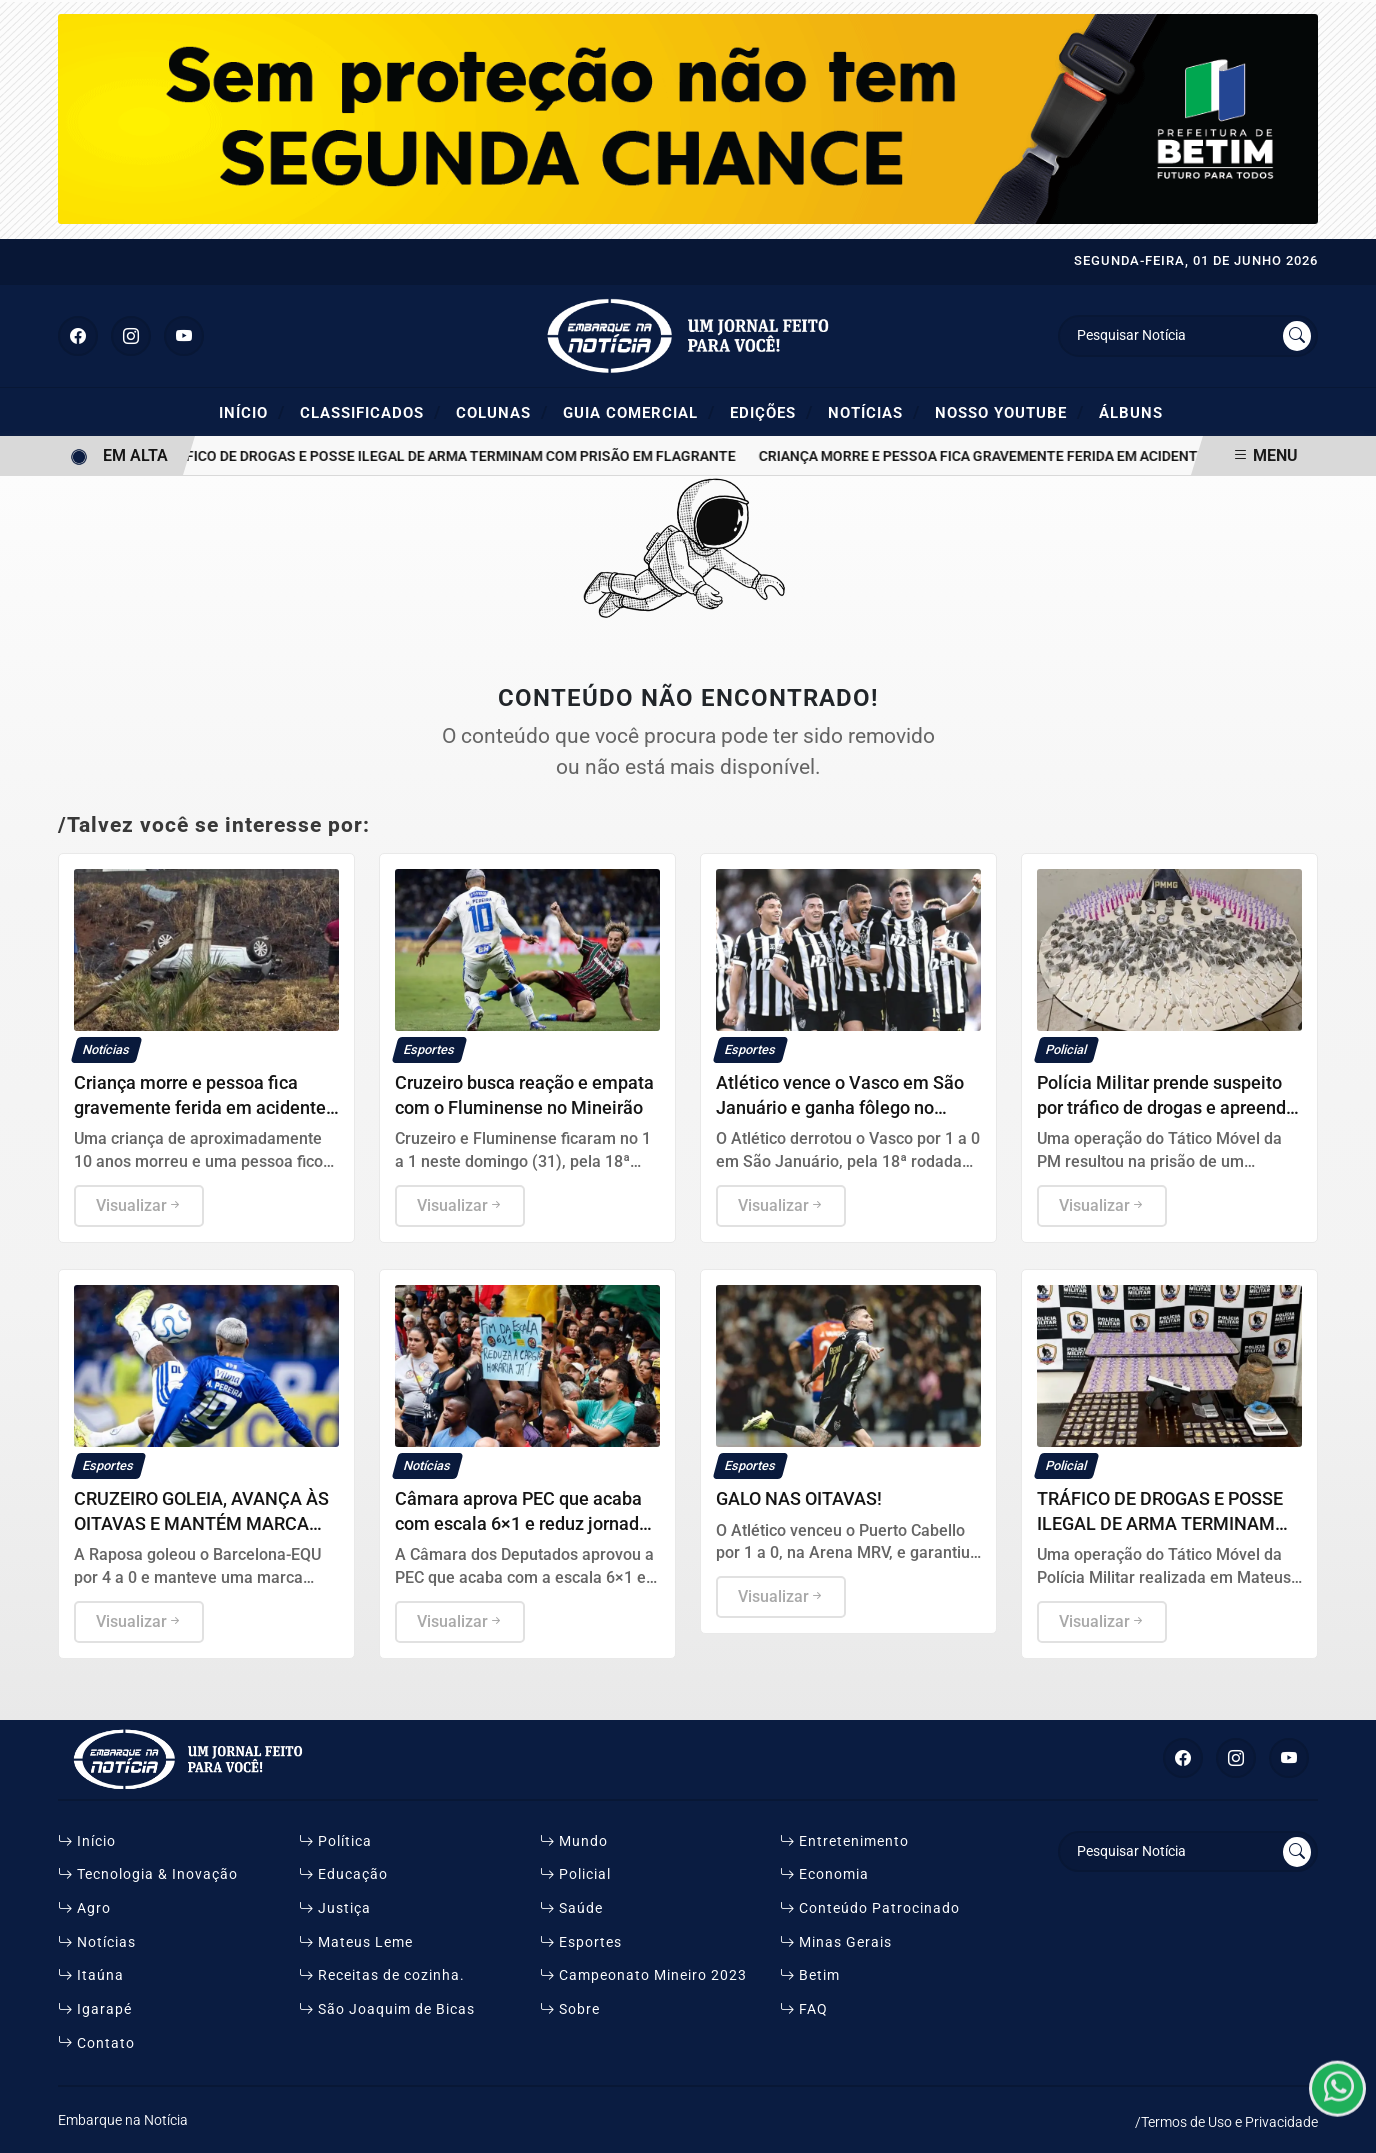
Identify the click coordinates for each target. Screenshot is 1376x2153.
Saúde (571, 1908)
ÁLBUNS (1131, 413)
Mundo (574, 1841)
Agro (84, 1908)
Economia (824, 1874)
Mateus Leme (356, 1942)
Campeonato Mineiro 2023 (643, 1975)
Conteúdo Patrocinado (870, 1908)
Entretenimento (844, 1841)
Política (335, 1841)
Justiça (335, 1908)
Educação (343, 1874)
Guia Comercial (639, 412)
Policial (575, 1874)
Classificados (370, 412)
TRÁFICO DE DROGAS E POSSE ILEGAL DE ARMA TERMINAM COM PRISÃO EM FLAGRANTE (456, 456)
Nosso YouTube (1009, 412)
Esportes (581, 1942)
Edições (771, 412)
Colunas (502, 412)
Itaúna (91, 1975)
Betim (810, 1975)
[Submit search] (1297, 336)
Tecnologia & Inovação (148, 1874)
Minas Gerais (836, 1942)
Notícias (874, 412)
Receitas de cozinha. (382, 1975)
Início (252, 412)
